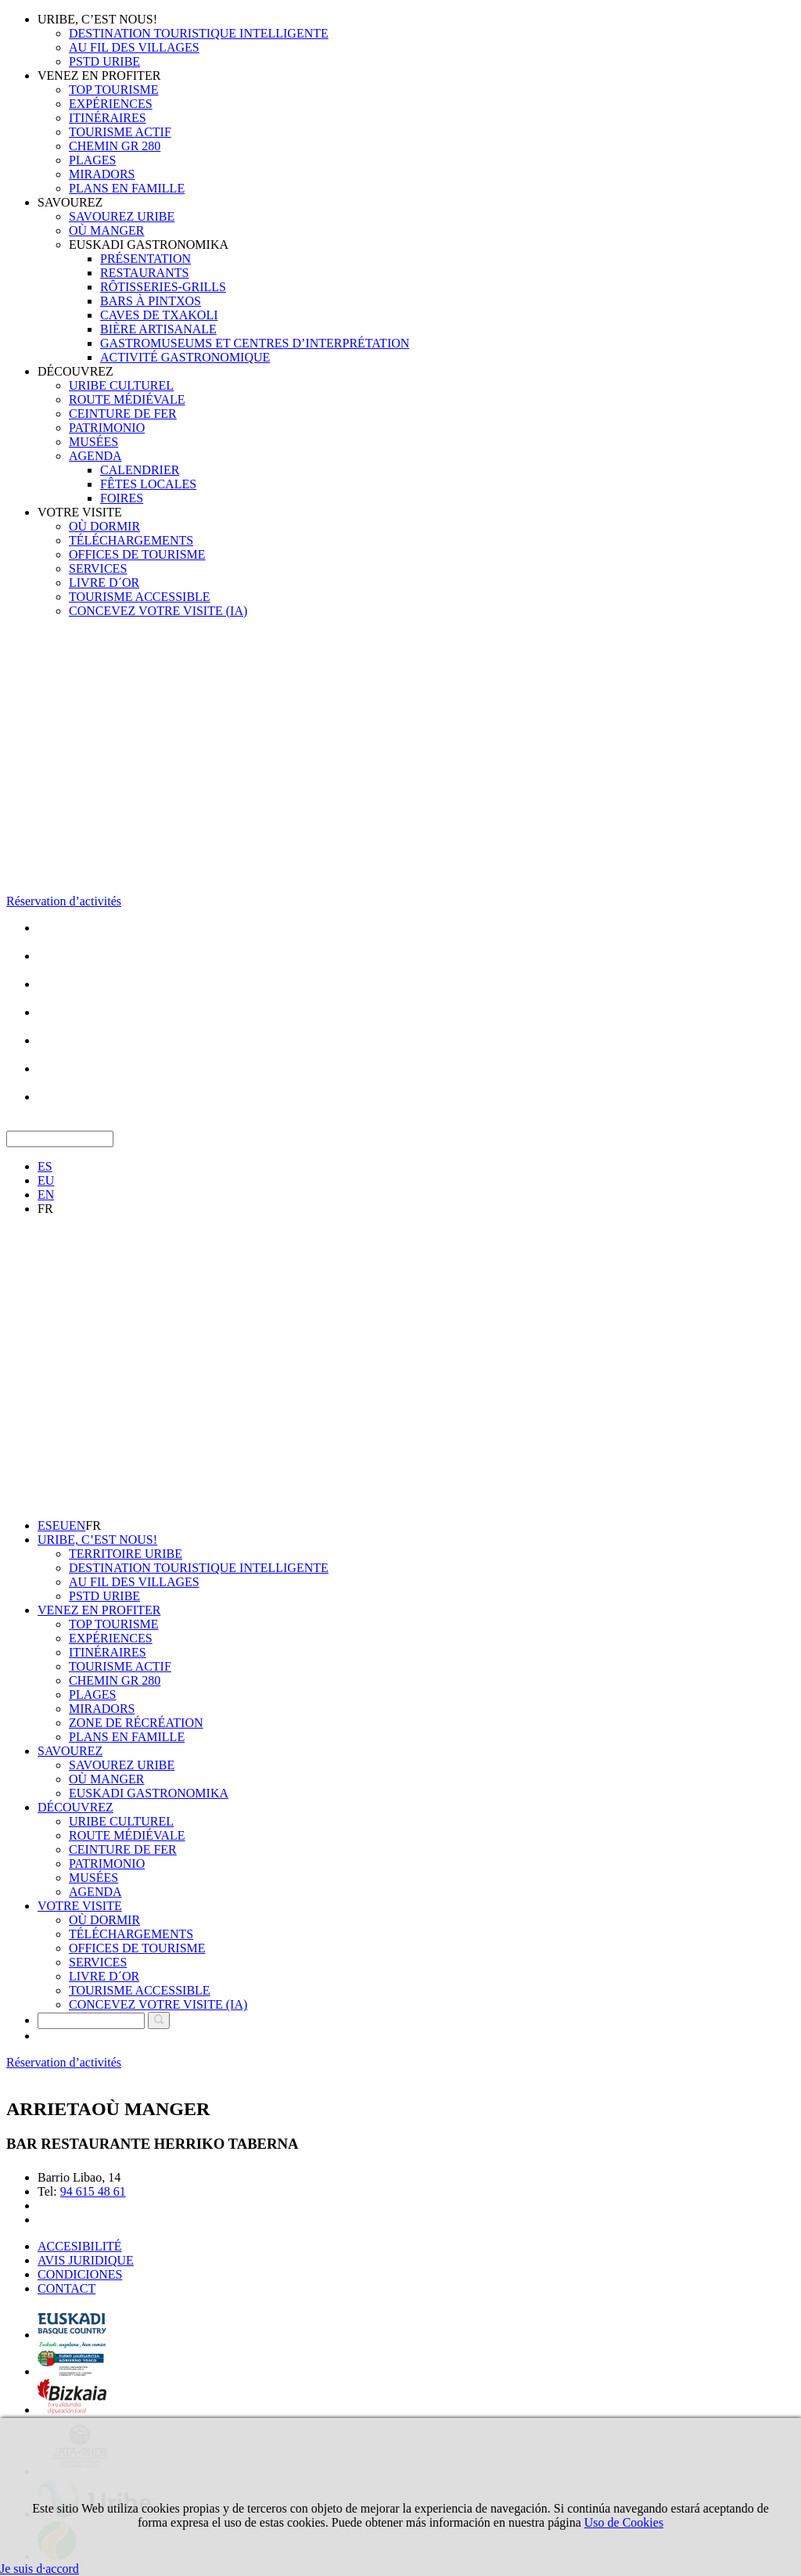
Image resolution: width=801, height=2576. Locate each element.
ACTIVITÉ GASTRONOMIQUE (185, 357)
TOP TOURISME (114, 89)
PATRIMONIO (107, 427)
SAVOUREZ (70, 202)
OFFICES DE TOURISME (137, 554)
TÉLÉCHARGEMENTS (131, 540)
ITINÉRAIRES (107, 117)
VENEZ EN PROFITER (99, 75)
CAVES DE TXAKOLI (159, 315)
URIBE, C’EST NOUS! (97, 19)
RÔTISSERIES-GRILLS (163, 286)
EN (46, 1194)
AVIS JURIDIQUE (86, 2260)
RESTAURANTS (144, 272)
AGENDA (95, 455)
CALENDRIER (139, 470)
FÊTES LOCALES (148, 484)
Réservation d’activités (63, 901)
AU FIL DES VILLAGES (134, 47)
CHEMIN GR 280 (114, 146)
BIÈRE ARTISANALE (158, 329)
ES (45, 1166)
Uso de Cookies (623, 2522)
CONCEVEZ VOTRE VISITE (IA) (158, 610)
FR (45, 1208)
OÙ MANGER (106, 230)
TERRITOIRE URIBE (125, 1553)
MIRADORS (102, 174)
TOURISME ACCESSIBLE (139, 596)
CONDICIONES (80, 2274)
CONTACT (66, 2288)
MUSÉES (93, 441)
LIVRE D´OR (104, 582)
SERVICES (98, 568)
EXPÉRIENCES (111, 103)
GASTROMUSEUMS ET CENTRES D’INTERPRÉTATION (254, 343)
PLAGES (92, 160)
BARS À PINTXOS (150, 301)
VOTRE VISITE (80, 512)
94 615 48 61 (93, 2191)
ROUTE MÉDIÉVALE (127, 399)
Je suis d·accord (39, 2568)
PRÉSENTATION (145, 258)
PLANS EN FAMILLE (127, 188)
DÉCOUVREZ (75, 371)
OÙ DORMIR (104, 526)
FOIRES (121, 498)
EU (46, 1180)
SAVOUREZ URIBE (121, 216)
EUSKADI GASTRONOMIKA (148, 244)
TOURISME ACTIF (120, 132)
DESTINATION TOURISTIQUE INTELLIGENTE (199, 33)
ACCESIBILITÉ (80, 2246)
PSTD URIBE (104, 61)
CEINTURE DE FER (123, 413)
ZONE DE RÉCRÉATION (136, 1722)
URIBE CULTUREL (121, 385)
